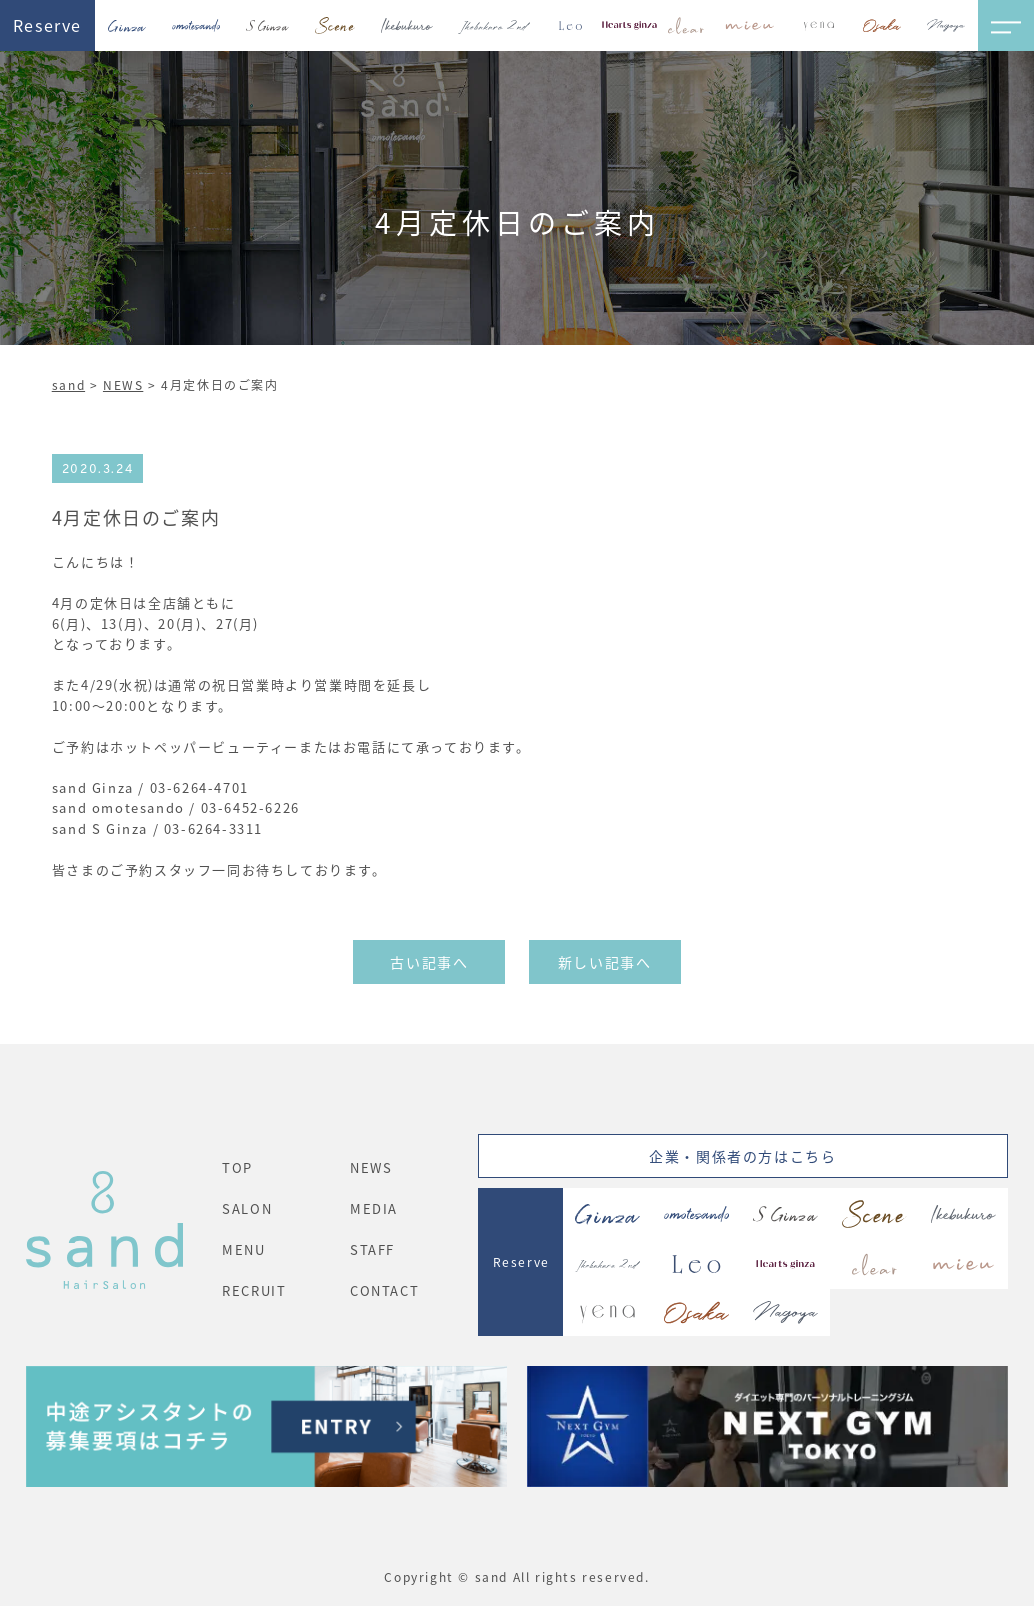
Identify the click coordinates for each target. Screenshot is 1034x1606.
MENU (243, 1249)
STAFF (372, 1249)
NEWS (123, 384)
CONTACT (384, 1290)
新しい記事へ (605, 962)
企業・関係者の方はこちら (742, 1156)
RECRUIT (254, 1290)
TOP (237, 1167)
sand (68, 384)
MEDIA (374, 1208)
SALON (247, 1208)
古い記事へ (429, 962)
